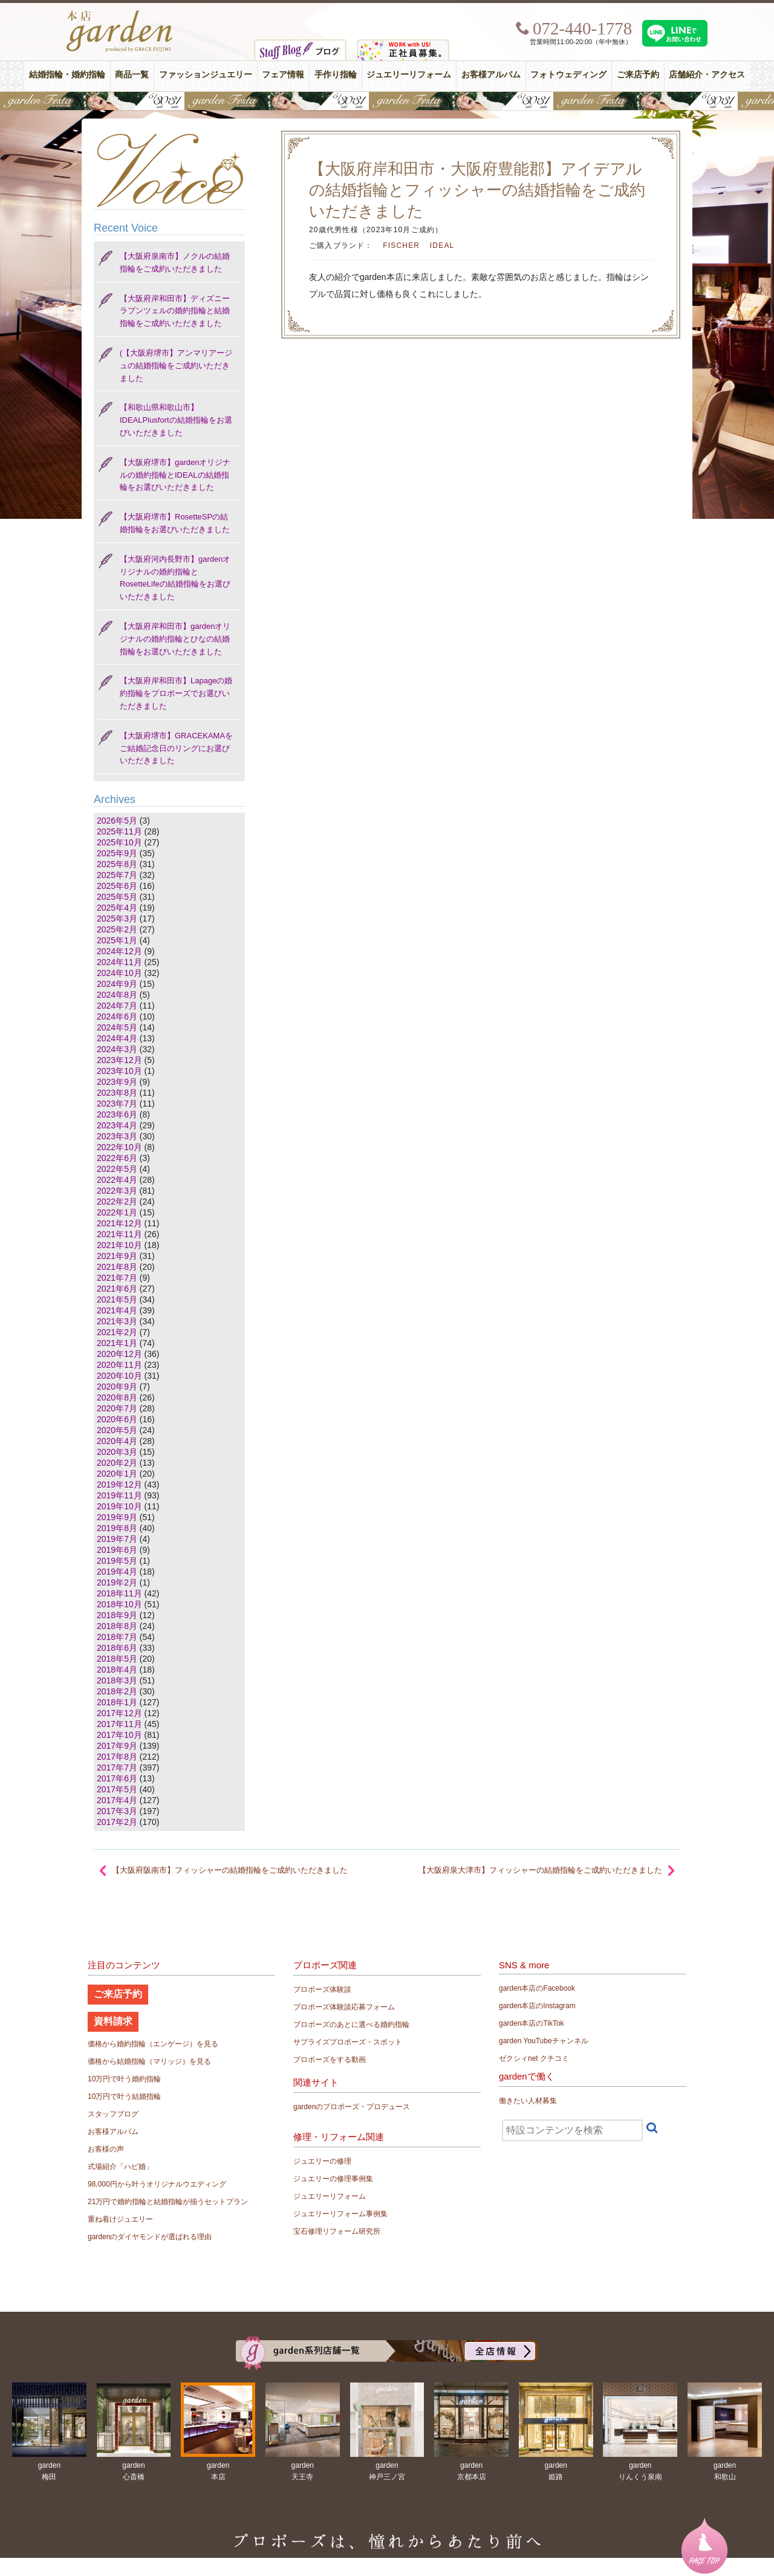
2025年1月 (117, 940)
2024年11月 (119, 962)
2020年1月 (117, 1473)
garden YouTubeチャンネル (543, 2041)
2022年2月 (117, 1201)
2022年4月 (117, 1180)
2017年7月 (117, 1767)
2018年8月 (117, 1626)
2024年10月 (119, 973)
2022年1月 (117, 1212)
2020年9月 (117, 1386)
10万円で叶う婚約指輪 (124, 2079)
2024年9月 (117, 984)
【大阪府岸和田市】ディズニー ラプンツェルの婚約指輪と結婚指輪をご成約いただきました (175, 311)
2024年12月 (119, 951)
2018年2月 (117, 1691)
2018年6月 (117, 1648)
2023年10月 (119, 1071)
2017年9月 (117, 1746)
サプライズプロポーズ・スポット (347, 2042)
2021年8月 (117, 1267)
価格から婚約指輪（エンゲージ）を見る (153, 2044)
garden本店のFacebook (537, 1988)
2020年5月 (117, 1430)
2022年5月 (117, 1169)
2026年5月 (117, 820)
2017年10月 (119, 1735)
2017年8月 (117, 1756)
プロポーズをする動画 (329, 2059)
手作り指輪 (335, 74)
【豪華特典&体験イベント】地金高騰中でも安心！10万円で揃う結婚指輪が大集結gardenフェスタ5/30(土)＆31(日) (387, 101)
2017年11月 (119, 1724)
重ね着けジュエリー (120, 2219)
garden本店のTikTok (531, 2023)
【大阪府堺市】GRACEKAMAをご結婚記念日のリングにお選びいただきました (176, 748)
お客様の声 (106, 2149)
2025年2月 (117, 929)
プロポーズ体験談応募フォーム (344, 2007)
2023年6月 (117, 1114)
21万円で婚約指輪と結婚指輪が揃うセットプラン (168, 2201)
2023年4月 (117, 1125)
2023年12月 (119, 1060)
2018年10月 (119, 1604)
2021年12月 (119, 1223)
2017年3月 (117, 1811)
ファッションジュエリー (205, 74)
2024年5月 (117, 1027)
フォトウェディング (568, 74)
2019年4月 (117, 1571)
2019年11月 (119, 1495)
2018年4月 (117, 1669)
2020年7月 (117, 1408)
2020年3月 (117, 1452)
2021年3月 (117, 1321)
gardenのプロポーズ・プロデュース (351, 2107)
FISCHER (401, 245)
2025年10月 (119, 842)
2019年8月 (117, 1528)
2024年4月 (117, 1038)
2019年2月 (117, 1582)
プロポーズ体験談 (322, 1989)
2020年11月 (119, 1365)
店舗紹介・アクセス (707, 74)
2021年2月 (117, 1332)
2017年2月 (117, 1822)
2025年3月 (117, 918)
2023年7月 (117, 1103)
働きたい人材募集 (528, 2100)
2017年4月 (117, 1800)
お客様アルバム (491, 74)
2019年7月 (117, 1539)
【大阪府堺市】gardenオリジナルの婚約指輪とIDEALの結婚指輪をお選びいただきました (175, 475)
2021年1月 (117, 1343)
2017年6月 (117, 1778)
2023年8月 (117, 1093)
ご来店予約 (638, 74)
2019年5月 (117, 1561)
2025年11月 (119, 831)
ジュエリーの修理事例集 (333, 2178)
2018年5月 (117, 1659)
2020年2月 (117, 1463)
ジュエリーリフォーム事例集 (340, 2214)
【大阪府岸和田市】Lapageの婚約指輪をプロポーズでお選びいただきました (176, 693)
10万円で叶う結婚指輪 (124, 2096)
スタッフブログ (113, 2114)
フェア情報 (283, 74)
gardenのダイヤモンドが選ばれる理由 (150, 2237)
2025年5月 (117, 897)
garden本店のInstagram (537, 2006)
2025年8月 (117, 864)
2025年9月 (117, 853)
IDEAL (442, 245)
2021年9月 (117, 1256)
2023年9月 (117, 1082)
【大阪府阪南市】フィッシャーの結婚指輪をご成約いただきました (230, 1870)
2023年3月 (117, 1136)
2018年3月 (117, 1680)
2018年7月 (117, 1637)
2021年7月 (117, 1278)
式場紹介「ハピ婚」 (120, 2166)
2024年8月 (117, 995)
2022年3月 (117, 1190)
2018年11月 (119, 1593)
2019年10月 (119, 1506)
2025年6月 (117, 886)
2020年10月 (119, 1376)
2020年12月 (119, 1354)
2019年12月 (119, 1484)
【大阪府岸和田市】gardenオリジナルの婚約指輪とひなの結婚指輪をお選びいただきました (175, 639)
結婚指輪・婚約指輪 (67, 74)
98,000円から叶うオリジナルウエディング (157, 2184)
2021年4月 (117, 1310)
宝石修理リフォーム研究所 (336, 2231)
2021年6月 (117, 1288)
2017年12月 (119, 1713)
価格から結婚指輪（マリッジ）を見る (149, 2061)
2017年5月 (117, 1789)
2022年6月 (117, 1158)
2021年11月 (119, 1234)
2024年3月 (117, 1049)
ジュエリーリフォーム (408, 74)
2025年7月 (117, 875)
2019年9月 (117, 1517)
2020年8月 (117, 1397)
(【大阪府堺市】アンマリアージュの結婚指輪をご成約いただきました (176, 365)
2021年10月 (119, 1245)
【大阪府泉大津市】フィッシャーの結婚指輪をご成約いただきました (540, 1870)
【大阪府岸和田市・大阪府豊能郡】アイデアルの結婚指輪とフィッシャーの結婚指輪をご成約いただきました (477, 190)
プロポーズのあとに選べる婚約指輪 (351, 2024)
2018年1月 (117, 1702)
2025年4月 (117, 907)
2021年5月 (117, 1299)
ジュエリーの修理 (322, 2161)
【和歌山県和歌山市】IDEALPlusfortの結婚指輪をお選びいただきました (176, 420)
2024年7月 (117, 1005)
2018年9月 (117, 1615)
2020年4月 (117, 1441)
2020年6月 (117, 1419)
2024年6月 (117, 1016)
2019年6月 (117, 1550)
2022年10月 (119, 1147)
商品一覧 (132, 74)
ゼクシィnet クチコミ (534, 2058)
